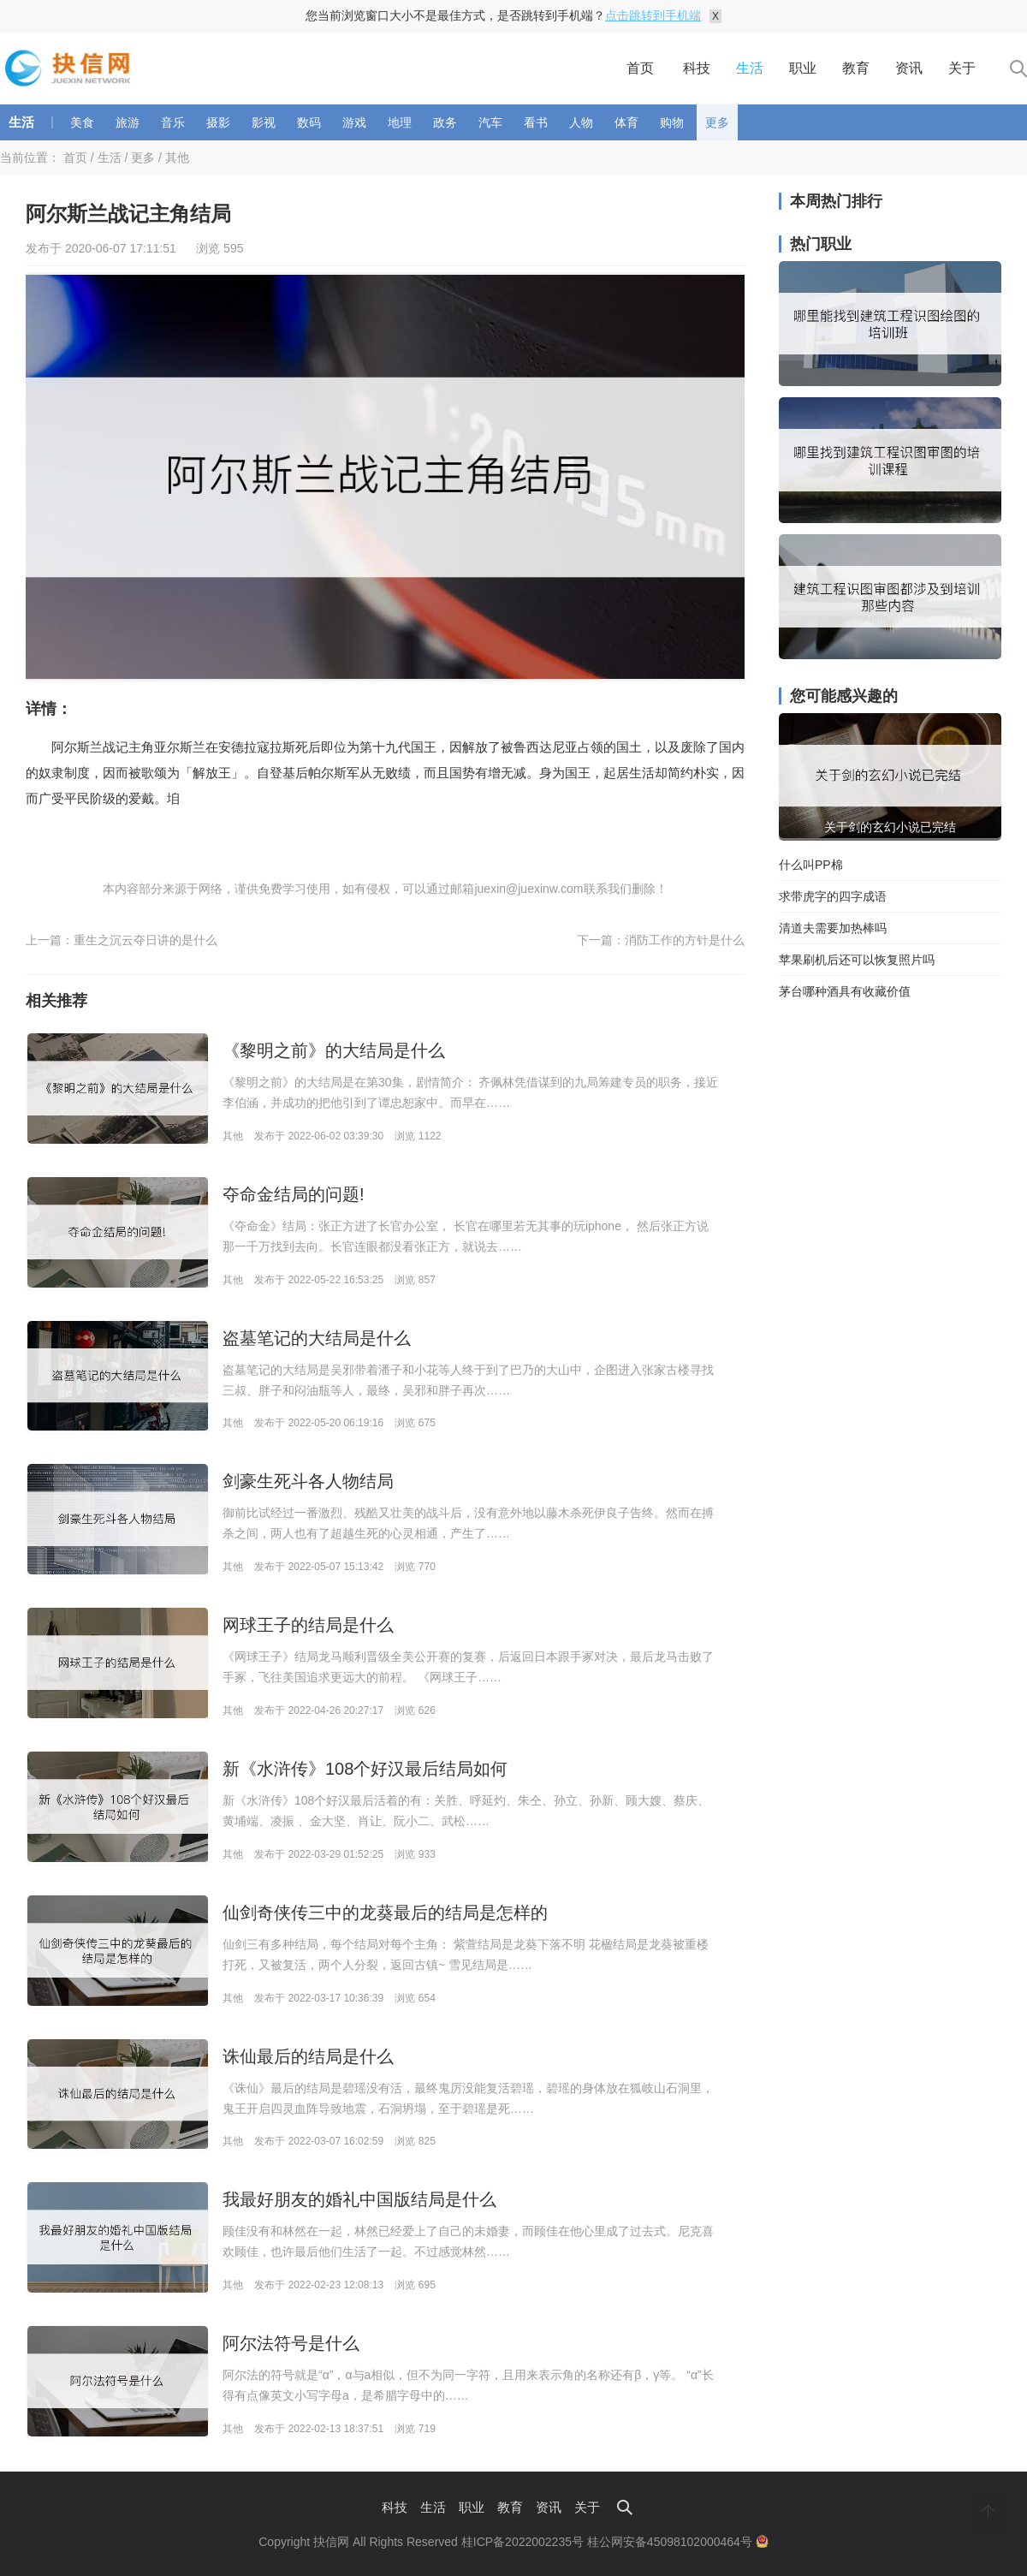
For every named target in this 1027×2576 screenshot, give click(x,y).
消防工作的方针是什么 (685, 940)
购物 (672, 122)
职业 (802, 68)
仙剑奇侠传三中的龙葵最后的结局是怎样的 (385, 1912)
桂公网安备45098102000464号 (678, 2542)
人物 (581, 122)
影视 (264, 122)
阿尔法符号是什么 (291, 2343)
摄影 (218, 122)
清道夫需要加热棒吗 (833, 928)
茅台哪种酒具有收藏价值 (845, 991)
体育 (626, 122)
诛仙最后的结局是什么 (308, 2056)
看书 (536, 122)
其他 (177, 157)
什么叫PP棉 (811, 865)
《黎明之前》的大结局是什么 (334, 1050)
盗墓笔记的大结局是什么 (317, 1338)
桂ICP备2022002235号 (522, 2542)
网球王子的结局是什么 (308, 1624)
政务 (445, 122)
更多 (717, 122)
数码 (309, 122)
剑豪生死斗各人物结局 (308, 1481)
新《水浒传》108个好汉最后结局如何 (365, 1768)
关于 (962, 68)
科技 (696, 68)
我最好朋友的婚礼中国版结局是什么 (359, 2199)
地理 (400, 122)
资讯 (909, 68)
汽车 (490, 122)
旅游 (128, 122)
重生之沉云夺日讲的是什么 (145, 940)
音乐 (173, 122)
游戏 (354, 122)
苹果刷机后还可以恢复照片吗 (857, 960)
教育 (856, 68)
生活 (749, 68)
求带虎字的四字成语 (833, 896)
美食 (82, 122)
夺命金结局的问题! (294, 1194)
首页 (640, 68)
